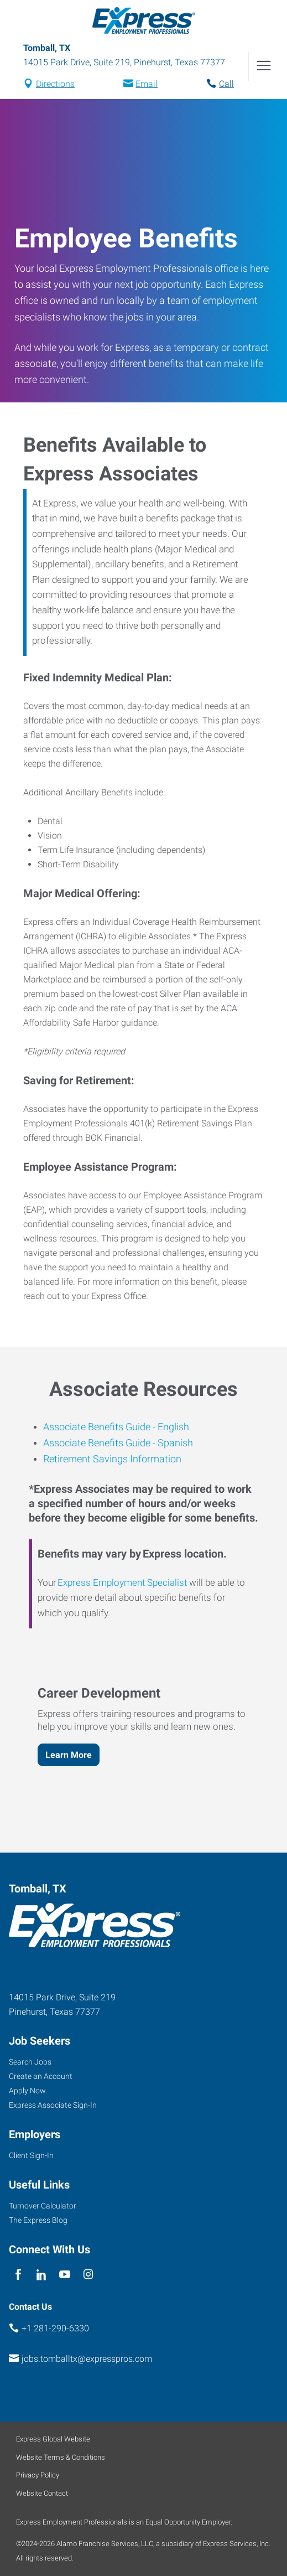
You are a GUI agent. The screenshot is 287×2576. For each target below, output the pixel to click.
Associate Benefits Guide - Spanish (118, 1443)
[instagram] (88, 2274)
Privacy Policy (37, 2475)
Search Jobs (30, 2061)
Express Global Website (53, 2439)
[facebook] (18, 2274)
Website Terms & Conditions (60, 2457)
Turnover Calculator (42, 2205)
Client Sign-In (31, 2155)
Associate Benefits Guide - (99, 1426)
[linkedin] (41, 2274)
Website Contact (42, 2493)
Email (146, 84)
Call (226, 84)
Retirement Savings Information (112, 1459)
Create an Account (40, 2076)
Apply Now (27, 2090)
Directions (55, 84)
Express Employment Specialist (122, 1582)
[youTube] (65, 2274)
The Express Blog (38, 2220)
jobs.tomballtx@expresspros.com (87, 2358)
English (172, 1426)
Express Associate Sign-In (53, 2105)
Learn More (68, 1755)
